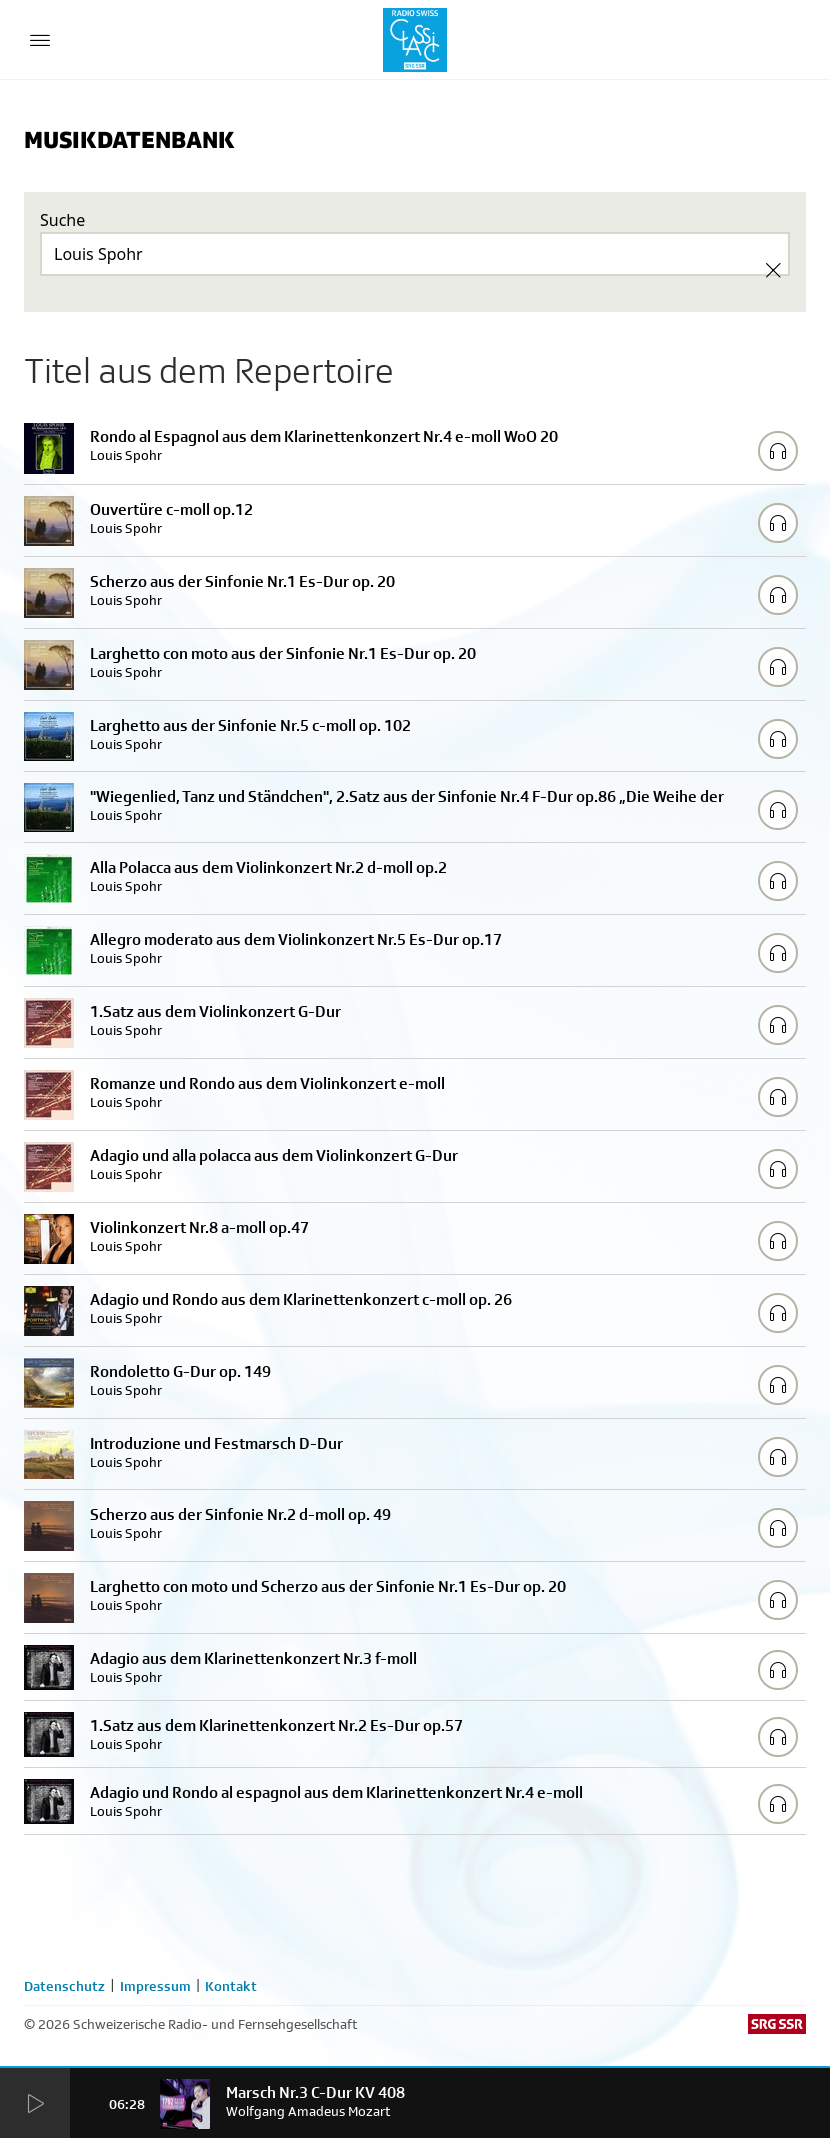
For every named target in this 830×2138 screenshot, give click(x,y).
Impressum (155, 1986)
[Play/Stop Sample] (778, 451)
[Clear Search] (773, 270)
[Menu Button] (40, 40)
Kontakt (231, 1986)
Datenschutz (64, 1986)
